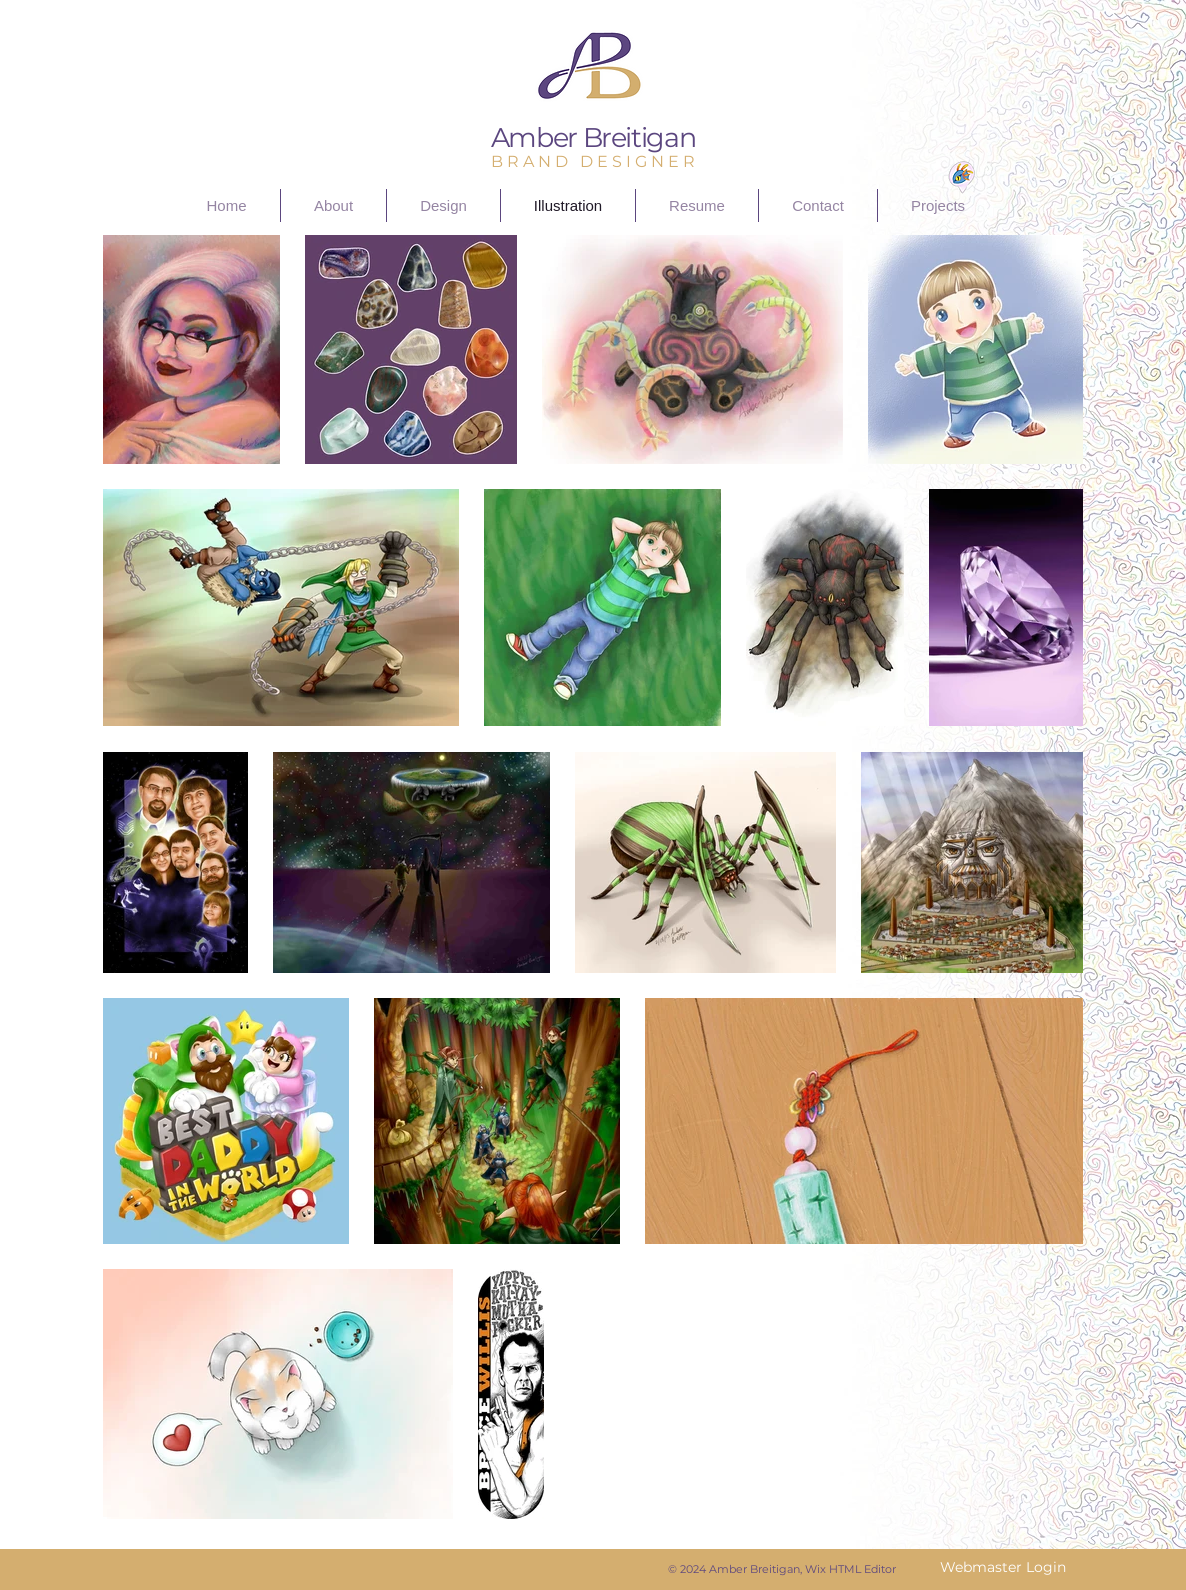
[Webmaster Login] (1002, 1568)
